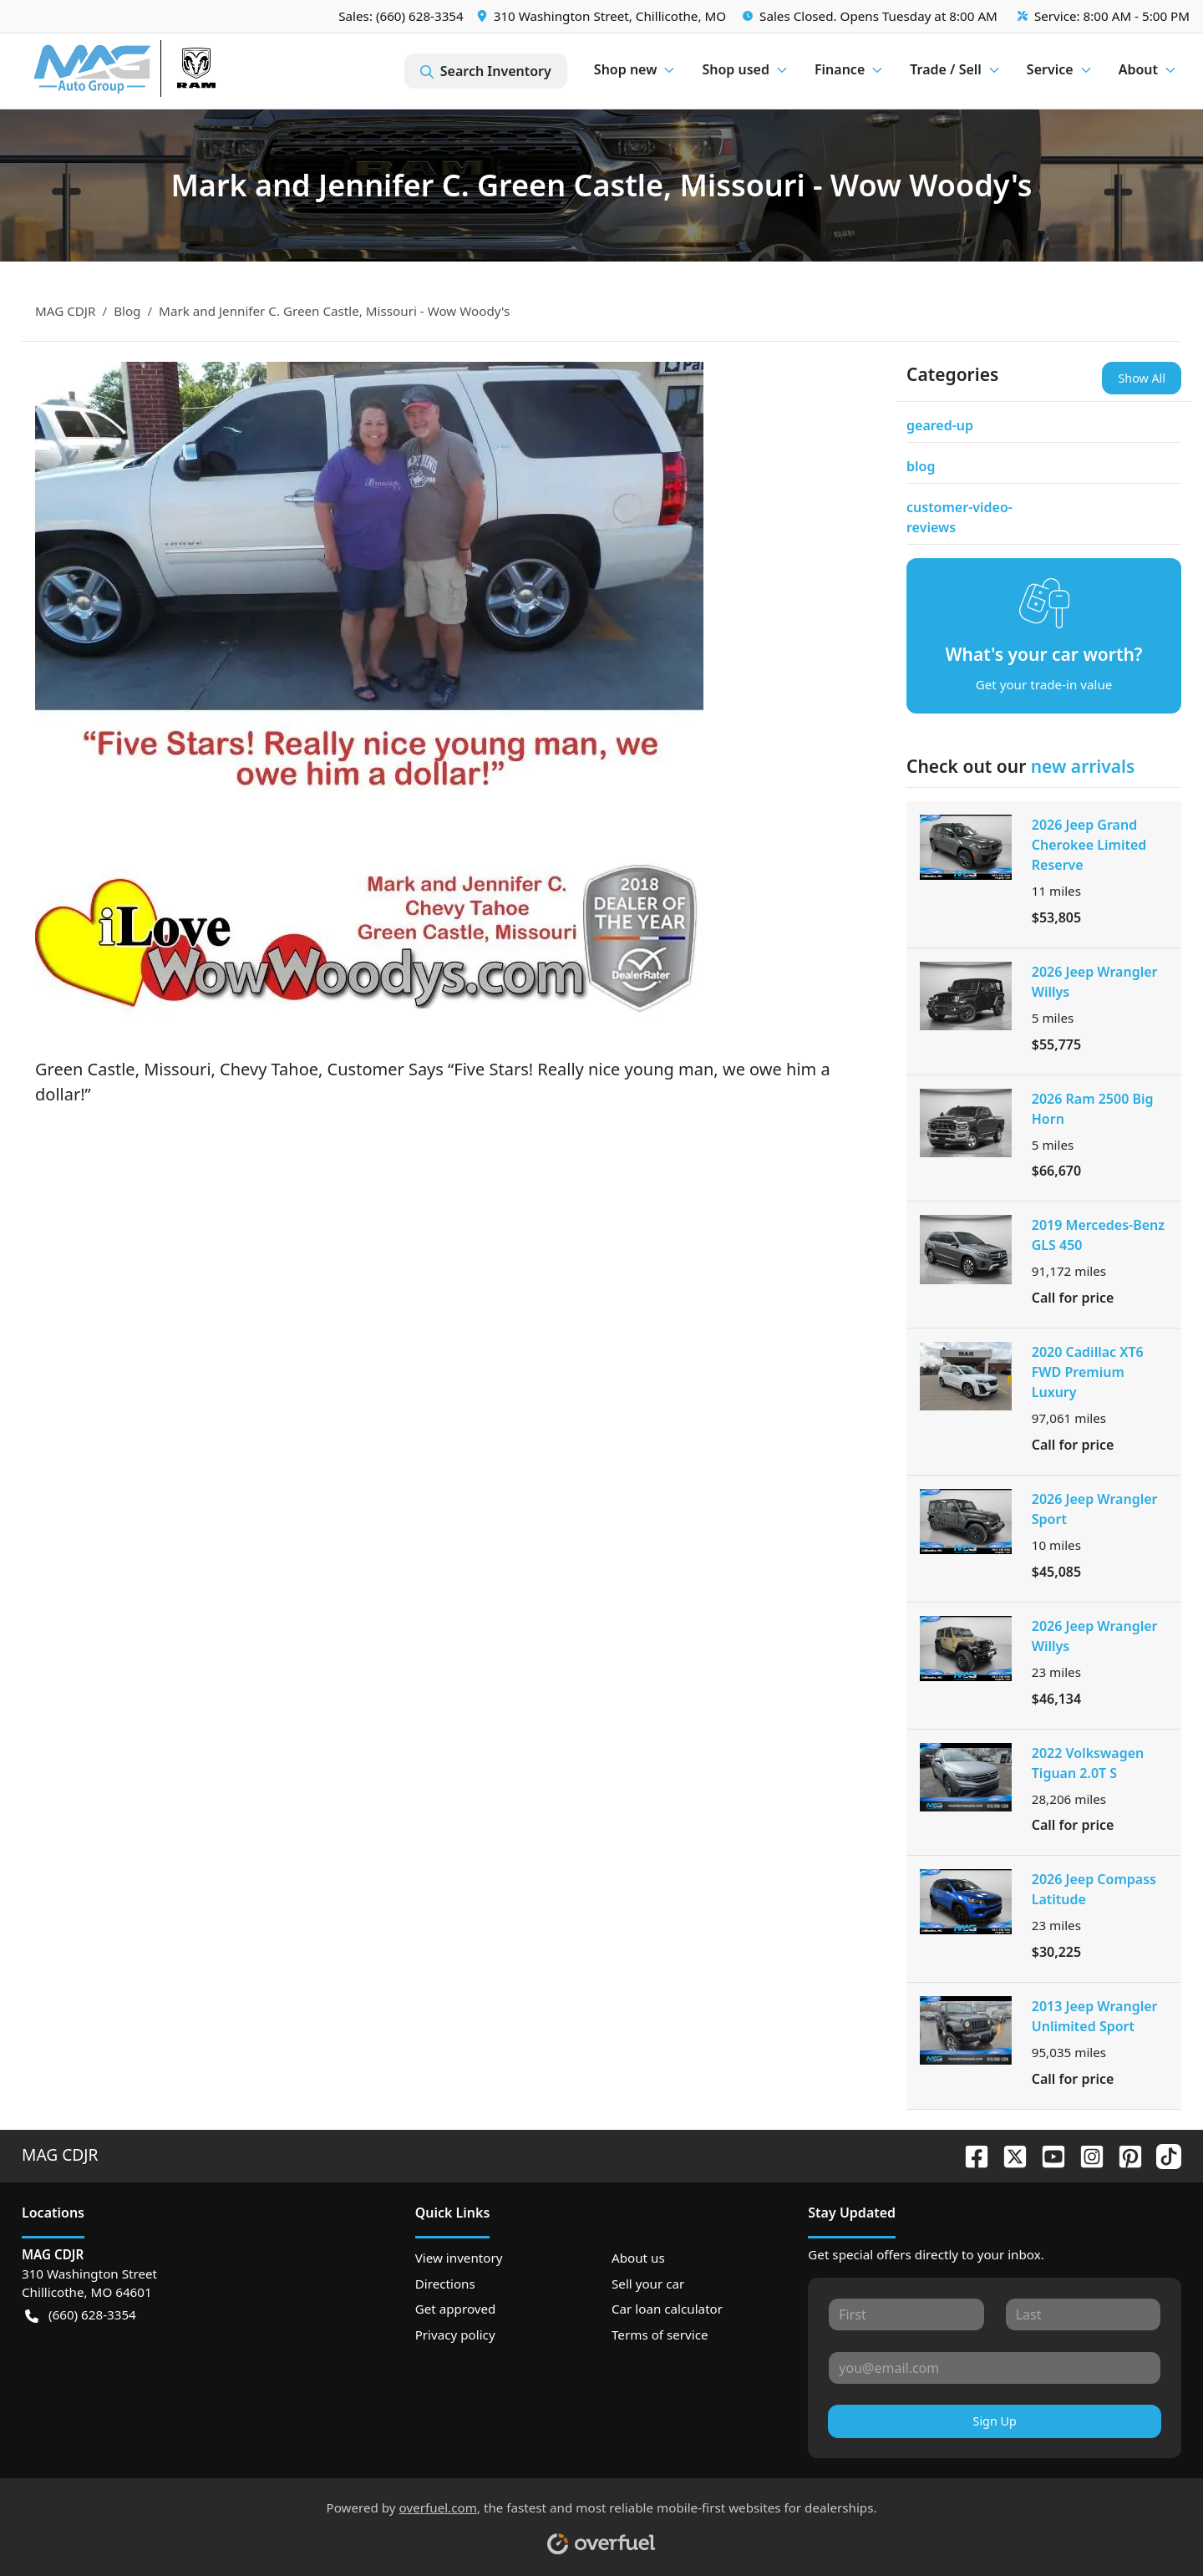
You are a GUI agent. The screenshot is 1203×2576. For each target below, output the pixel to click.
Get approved (455, 2308)
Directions (445, 2283)
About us (638, 2257)
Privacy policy (455, 2334)
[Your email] (994, 2368)
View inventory (459, 2257)
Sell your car (648, 2283)
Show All (1141, 378)
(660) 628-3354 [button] (80, 2314)
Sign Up (995, 2421)
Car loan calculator (667, 2308)
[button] (603, 16)
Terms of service (660, 2334)
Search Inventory (485, 71)
